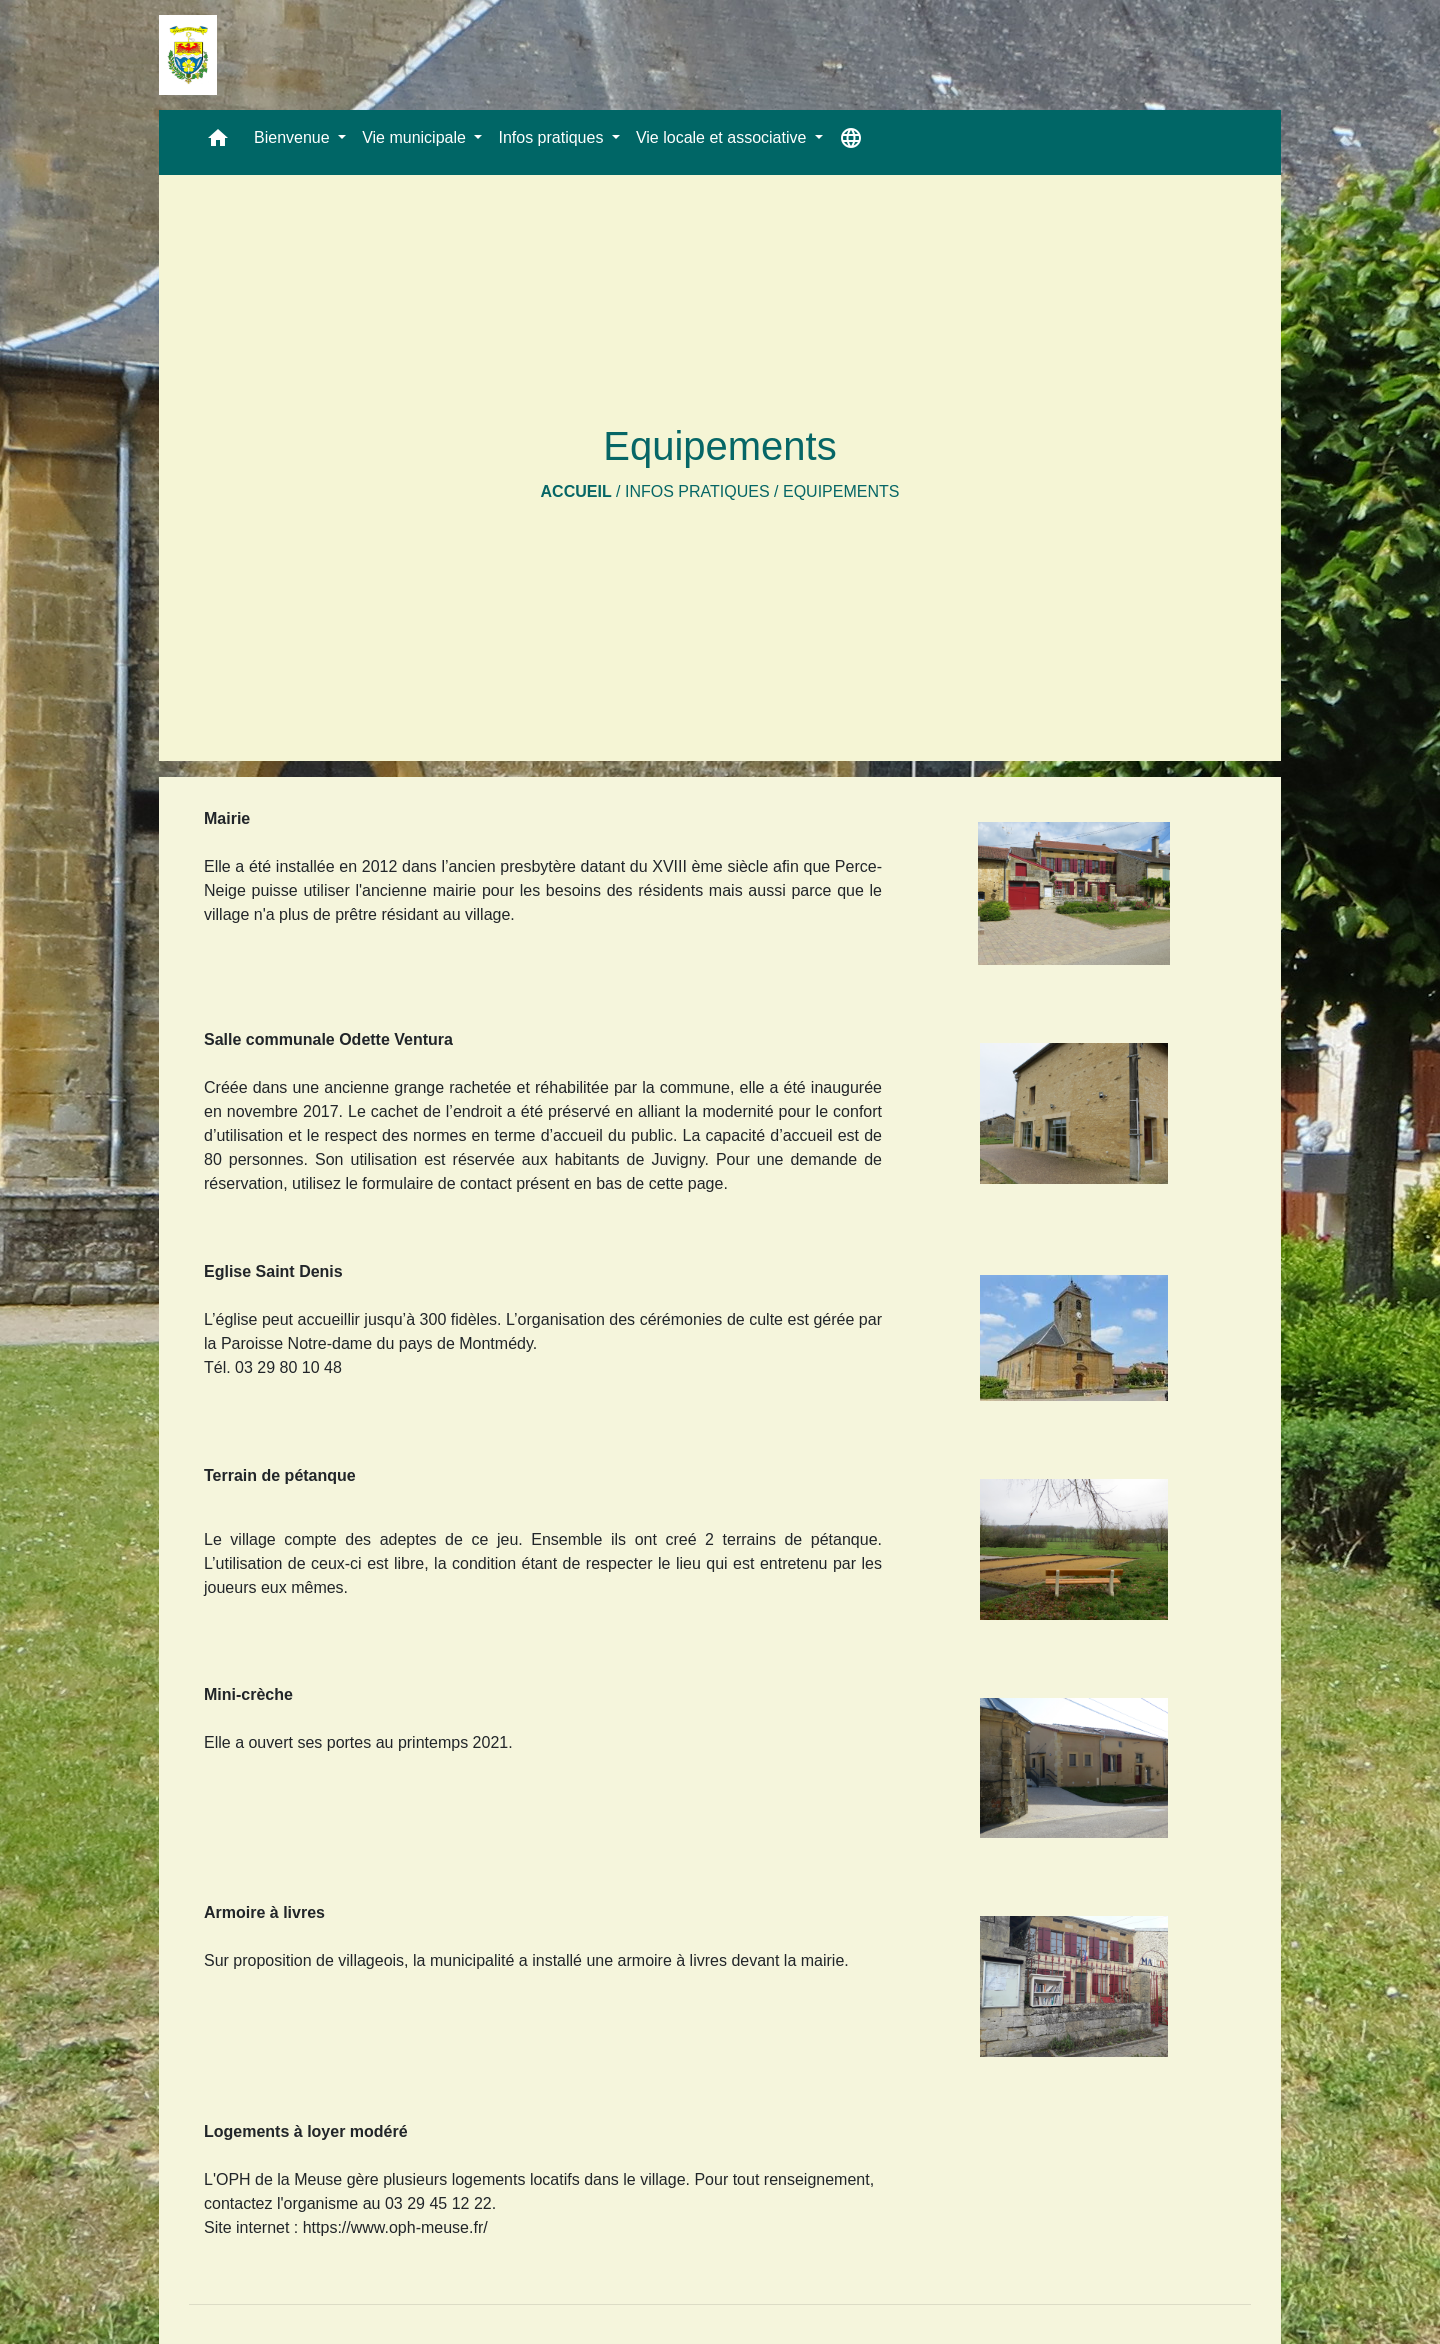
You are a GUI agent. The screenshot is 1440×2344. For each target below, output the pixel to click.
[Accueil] (188, 55)
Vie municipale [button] (416, 137)
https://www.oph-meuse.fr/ (395, 2227)
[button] (218, 142)
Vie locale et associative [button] (723, 137)
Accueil (576, 491)
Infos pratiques (697, 491)
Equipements (841, 491)
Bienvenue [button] (294, 137)
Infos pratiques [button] (552, 137)
